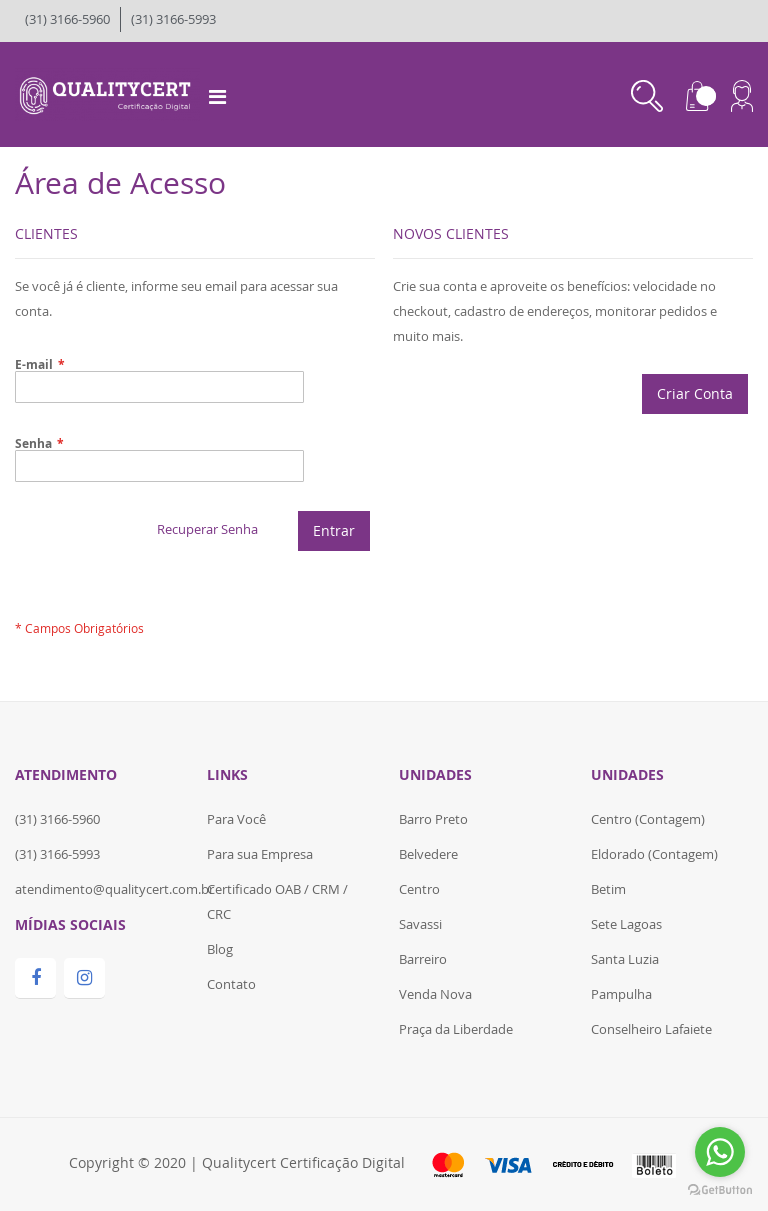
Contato (231, 984)
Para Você (236, 819)
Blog (220, 949)
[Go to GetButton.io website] (720, 1190)
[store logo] (107, 93)
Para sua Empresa (260, 854)
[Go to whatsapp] (720, 1152)
